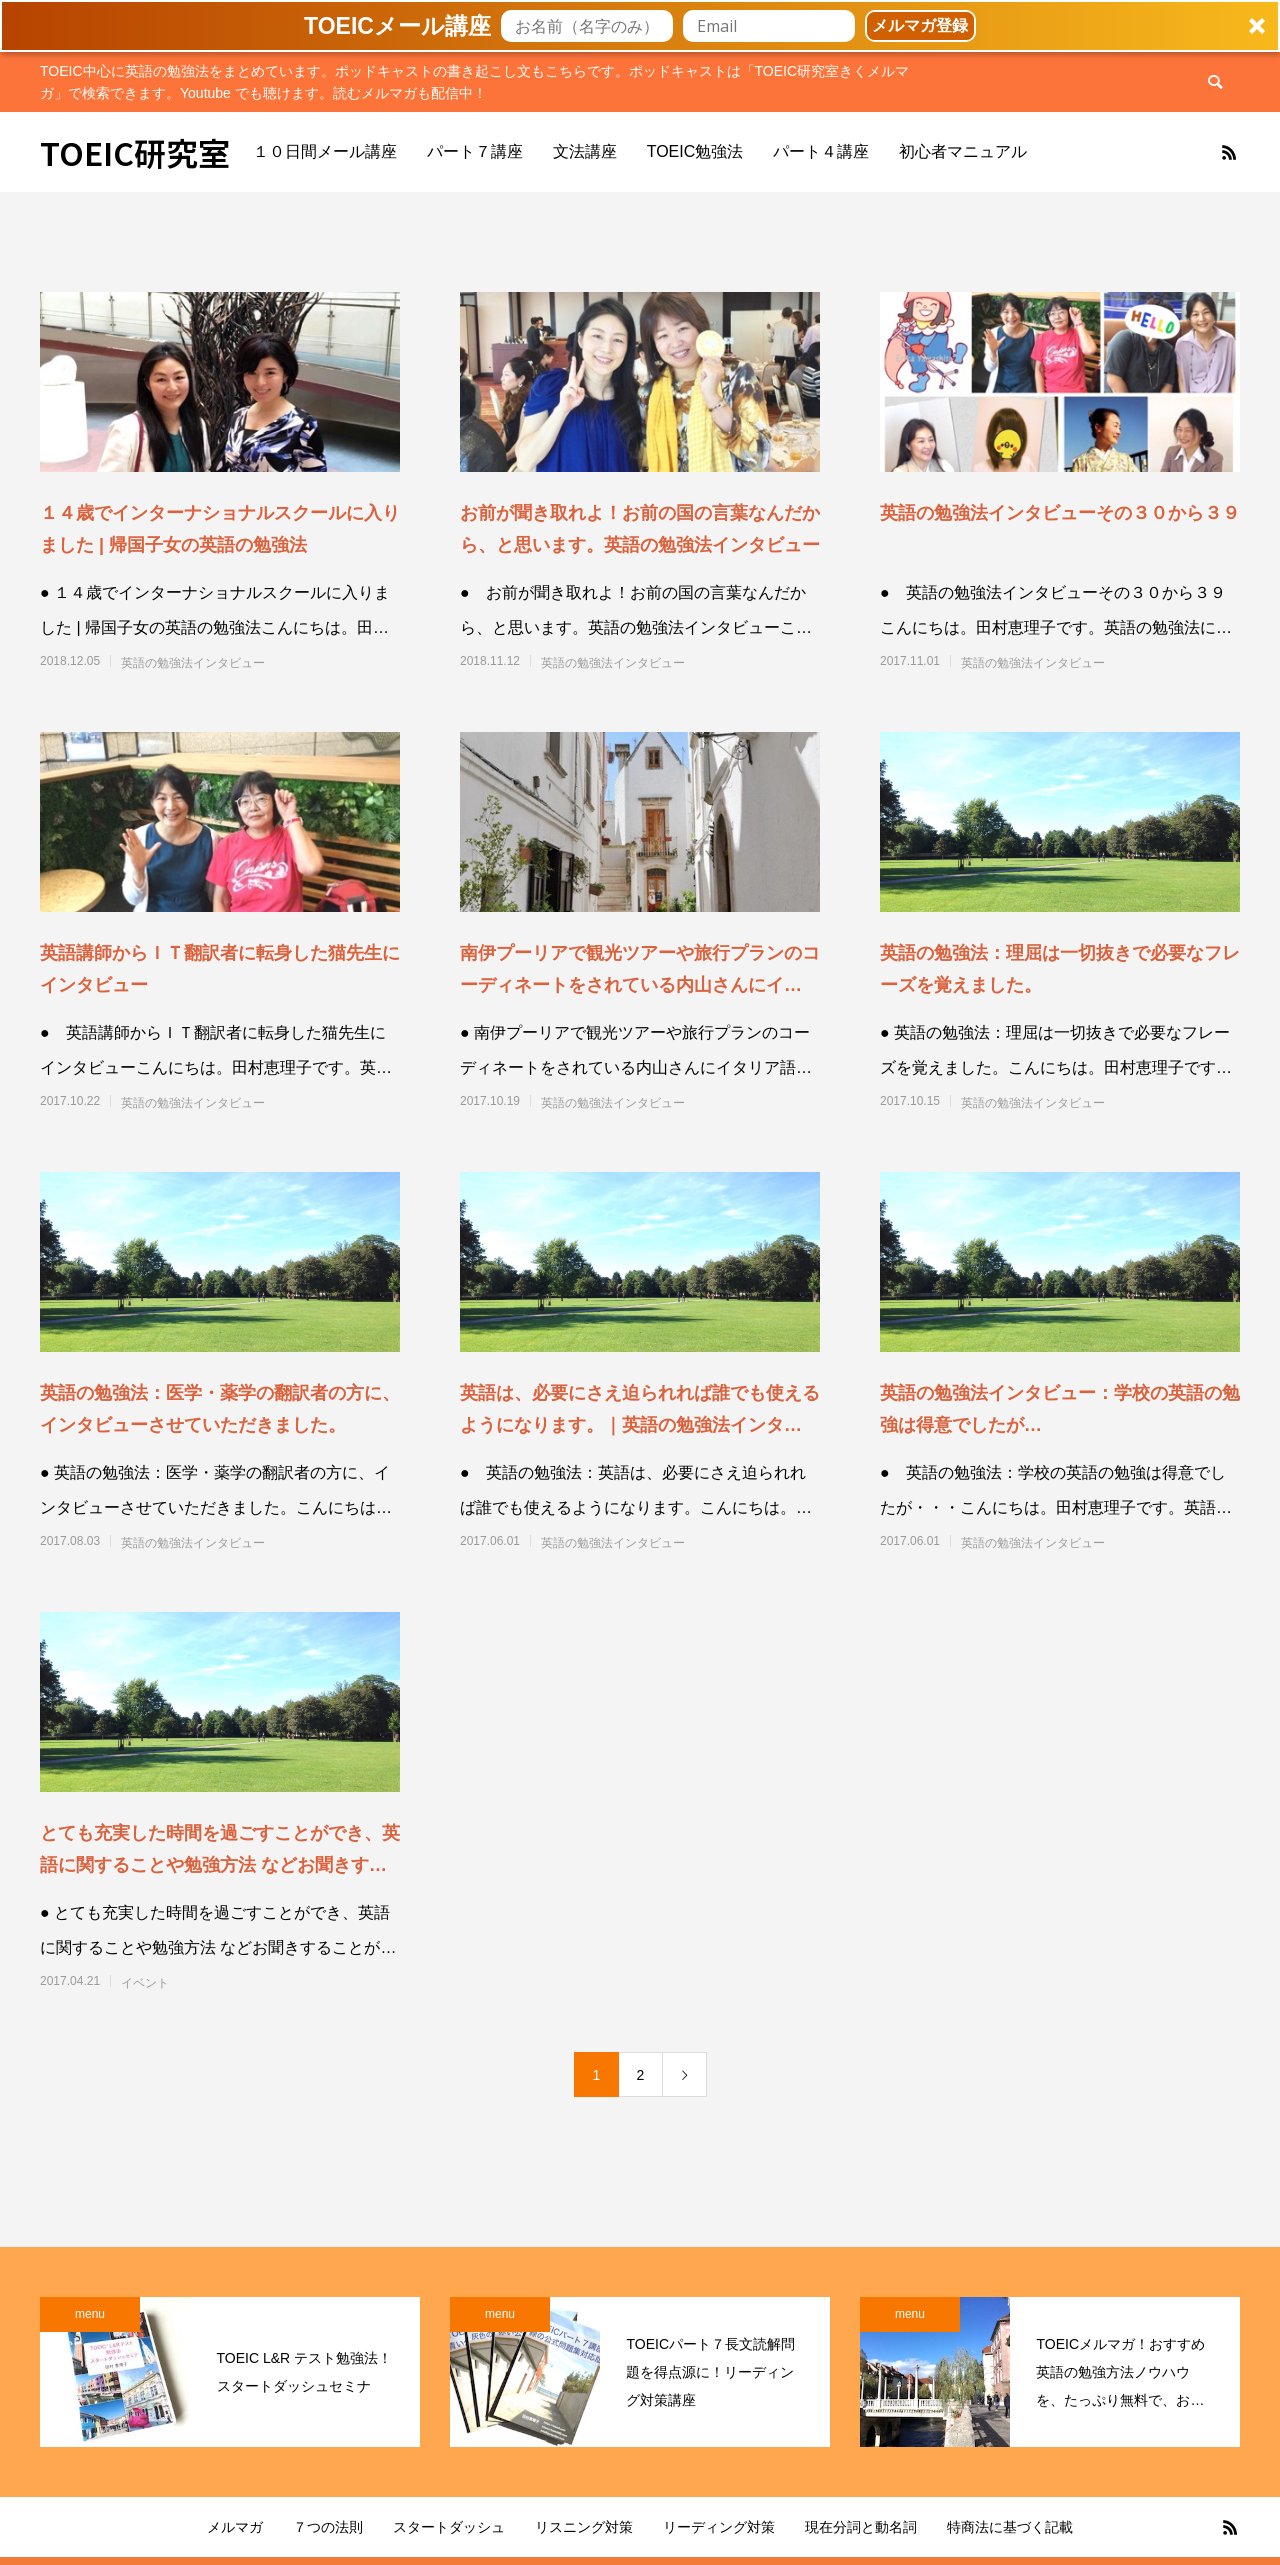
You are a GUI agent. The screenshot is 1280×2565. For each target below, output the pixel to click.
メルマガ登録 (920, 25)
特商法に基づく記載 (1010, 2527)
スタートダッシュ (449, 2527)
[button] (640, 26)
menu (90, 2314)
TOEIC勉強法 (695, 151)
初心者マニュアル (963, 151)
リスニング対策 (584, 2527)
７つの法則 (328, 2527)
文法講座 (585, 151)
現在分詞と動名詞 (861, 2527)
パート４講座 (821, 151)
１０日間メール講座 (325, 151)
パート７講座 (475, 151)
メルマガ (235, 2527)
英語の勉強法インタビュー (193, 663)
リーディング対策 (719, 2527)
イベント (145, 1983)
